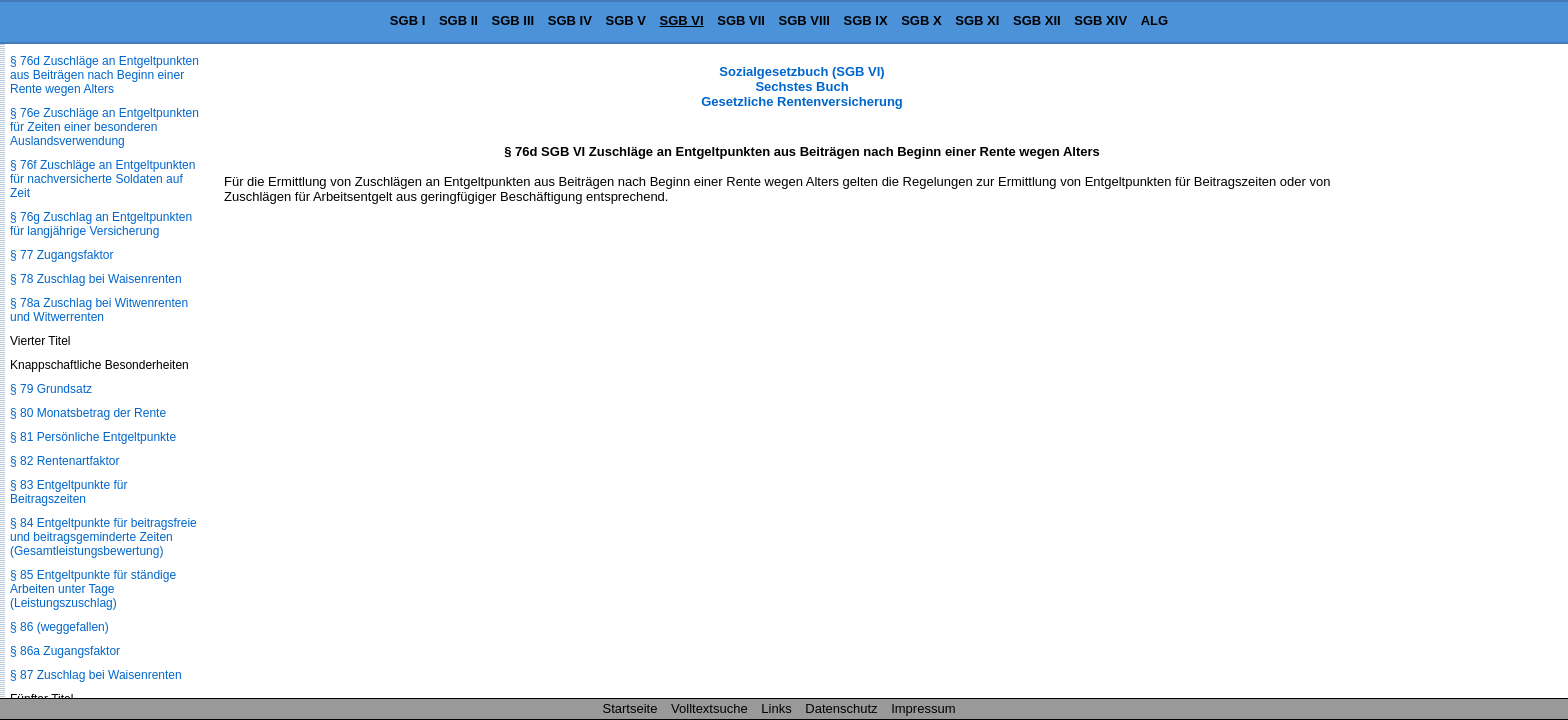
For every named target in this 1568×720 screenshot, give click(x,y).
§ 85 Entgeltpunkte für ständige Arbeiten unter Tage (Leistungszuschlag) (93, 589)
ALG (1154, 20)
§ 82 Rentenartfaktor (64, 461)
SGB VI (682, 20)
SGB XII (1037, 20)
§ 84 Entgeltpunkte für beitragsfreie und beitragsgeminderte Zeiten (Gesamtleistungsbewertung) (103, 537)
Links (776, 708)
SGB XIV (1100, 20)
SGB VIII (804, 20)
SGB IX (866, 20)
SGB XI (977, 20)
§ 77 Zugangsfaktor (61, 255)
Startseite (630, 708)
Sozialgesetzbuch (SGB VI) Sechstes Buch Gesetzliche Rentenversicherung (802, 86)
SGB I (407, 20)
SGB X (921, 20)
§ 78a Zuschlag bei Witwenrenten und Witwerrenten (99, 310)
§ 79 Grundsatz (51, 389)
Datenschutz (841, 708)
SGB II (458, 20)
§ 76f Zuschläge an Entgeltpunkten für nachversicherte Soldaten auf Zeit (102, 179)
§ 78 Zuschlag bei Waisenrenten (96, 279)
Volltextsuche (709, 708)
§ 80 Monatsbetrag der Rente (88, 413)
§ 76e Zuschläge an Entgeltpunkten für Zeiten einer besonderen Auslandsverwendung (104, 127)
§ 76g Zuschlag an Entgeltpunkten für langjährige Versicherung (101, 224)
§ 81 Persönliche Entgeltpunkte (93, 437)
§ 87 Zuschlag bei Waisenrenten (96, 675)
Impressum (923, 708)
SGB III (513, 20)
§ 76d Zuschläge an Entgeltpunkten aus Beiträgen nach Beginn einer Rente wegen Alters (104, 75)
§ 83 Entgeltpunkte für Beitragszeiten (68, 492)
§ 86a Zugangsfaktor (65, 651)
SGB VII (741, 20)
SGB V (625, 20)
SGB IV (570, 20)
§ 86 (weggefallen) (59, 627)
